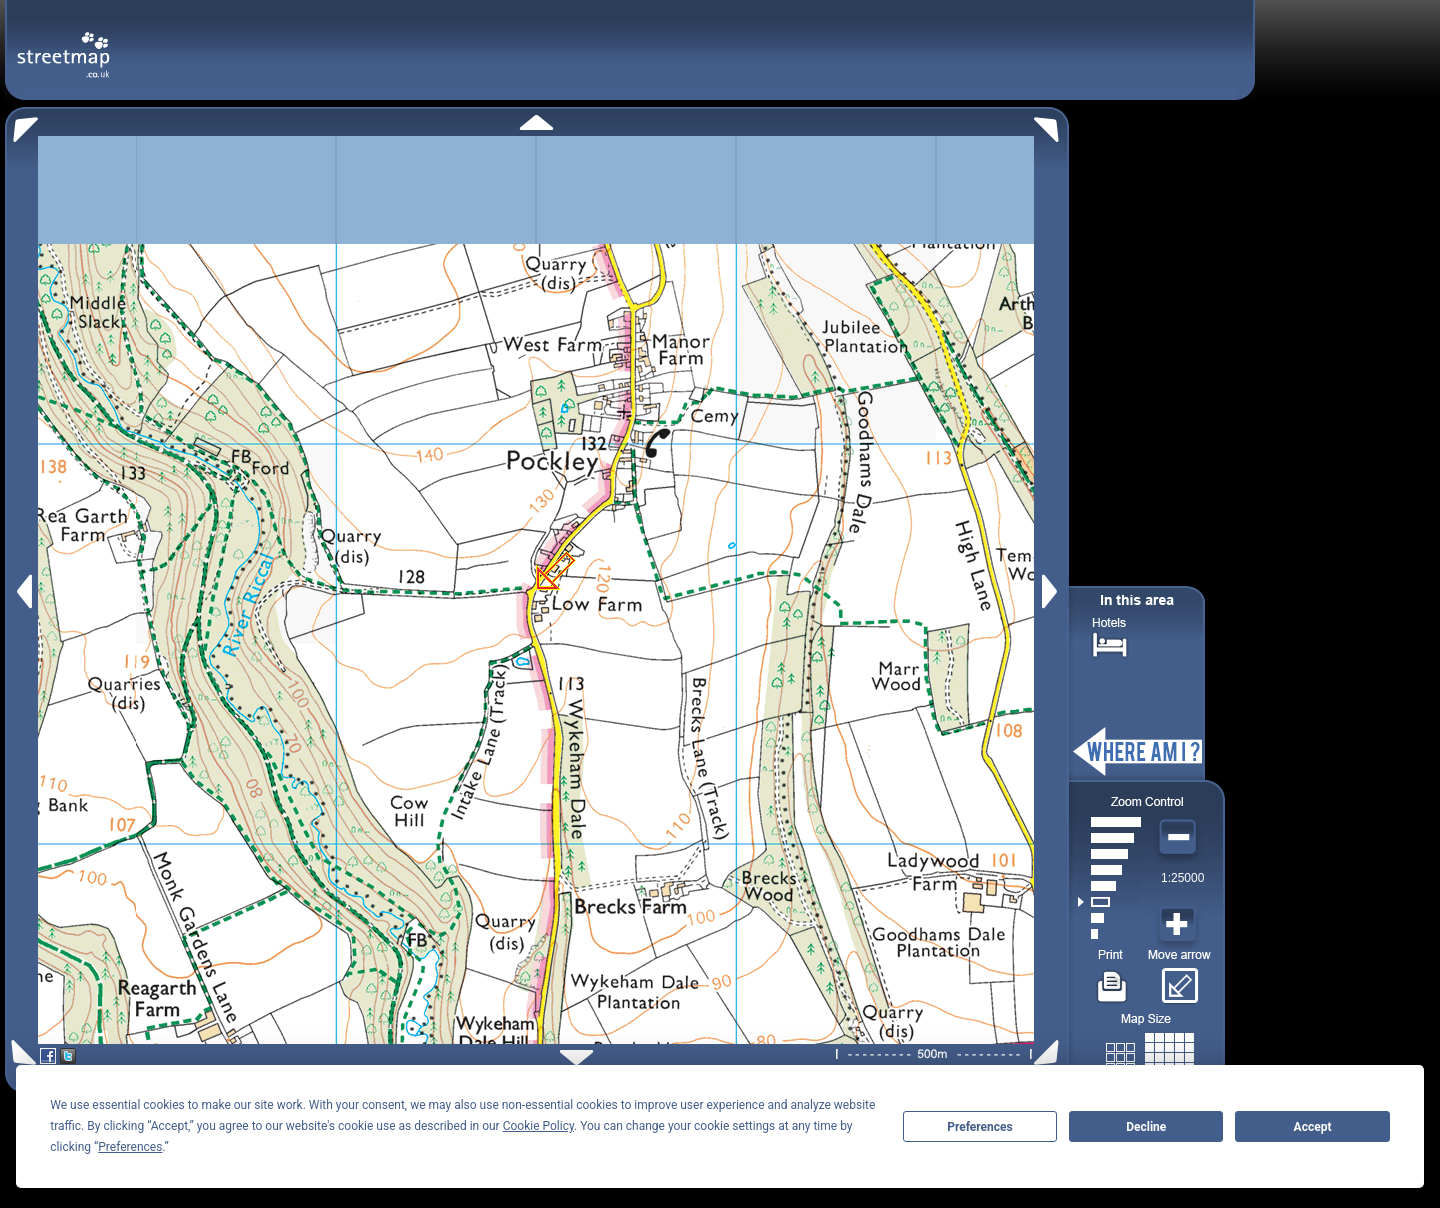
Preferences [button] (130, 1147)
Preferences (980, 1127)
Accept (1313, 1127)
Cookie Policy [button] (538, 1126)
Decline (1146, 1127)
